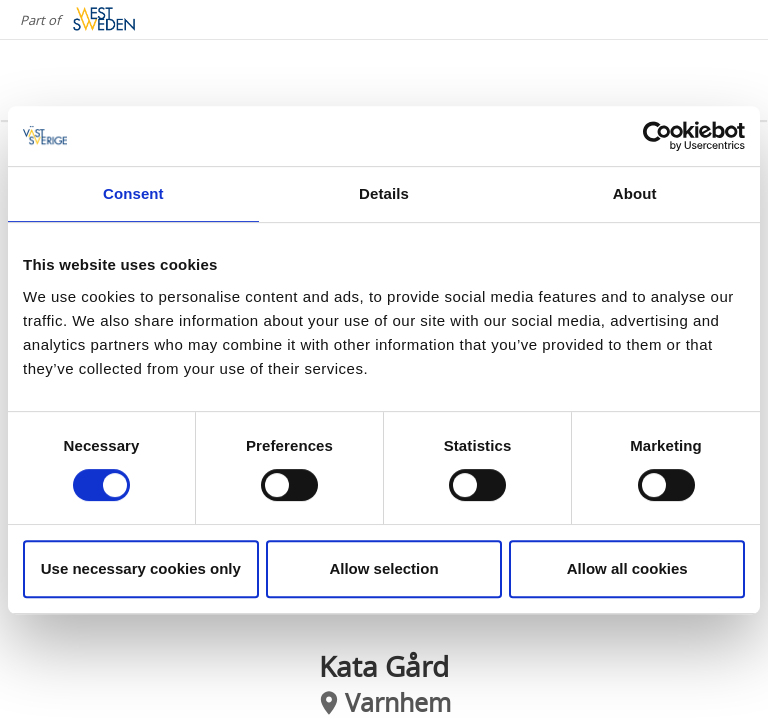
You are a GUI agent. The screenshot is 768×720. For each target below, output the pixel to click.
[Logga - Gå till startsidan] (100, 80)
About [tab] (635, 193)
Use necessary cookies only (141, 568)
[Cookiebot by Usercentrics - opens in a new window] (657, 136)
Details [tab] (384, 193)
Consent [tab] (133, 193)
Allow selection (383, 568)
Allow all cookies (627, 568)
